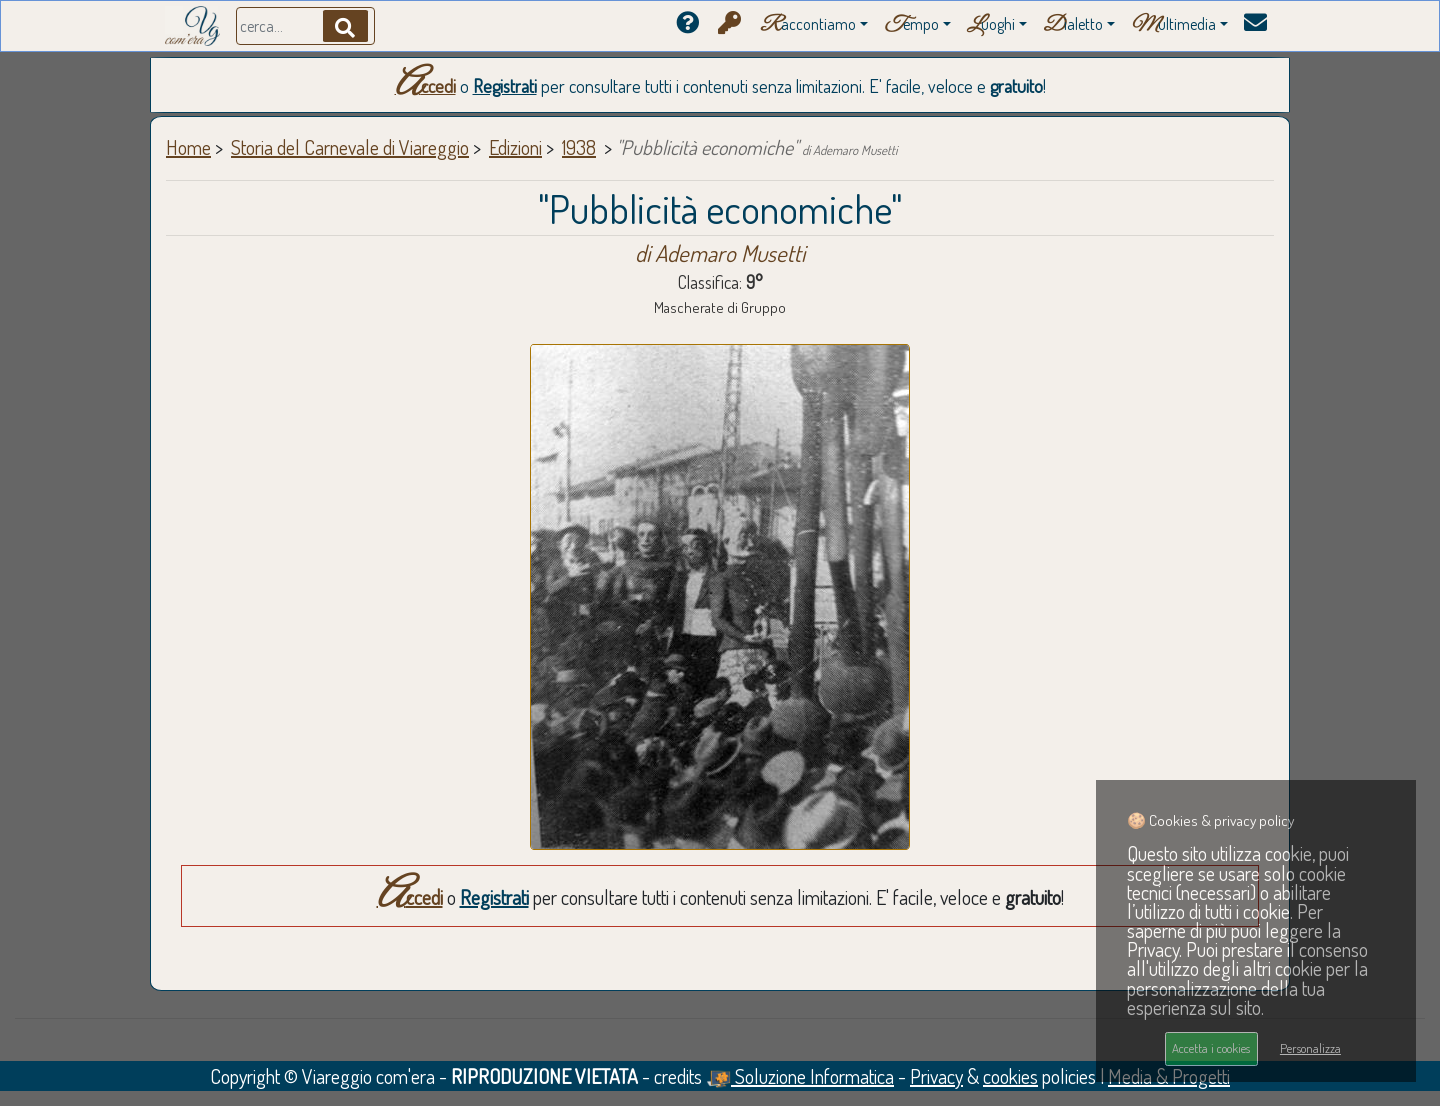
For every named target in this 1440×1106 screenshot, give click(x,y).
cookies (1010, 1076)
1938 (579, 147)
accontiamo (808, 25)
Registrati (505, 86)
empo (911, 25)
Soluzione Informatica (800, 1076)
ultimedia (1173, 25)
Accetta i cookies (1211, 1048)
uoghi (991, 25)
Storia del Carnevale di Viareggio (350, 147)
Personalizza (1310, 1048)
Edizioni (515, 147)
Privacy (936, 1076)
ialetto (1073, 25)
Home (188, 147)
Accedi (425, 86)
